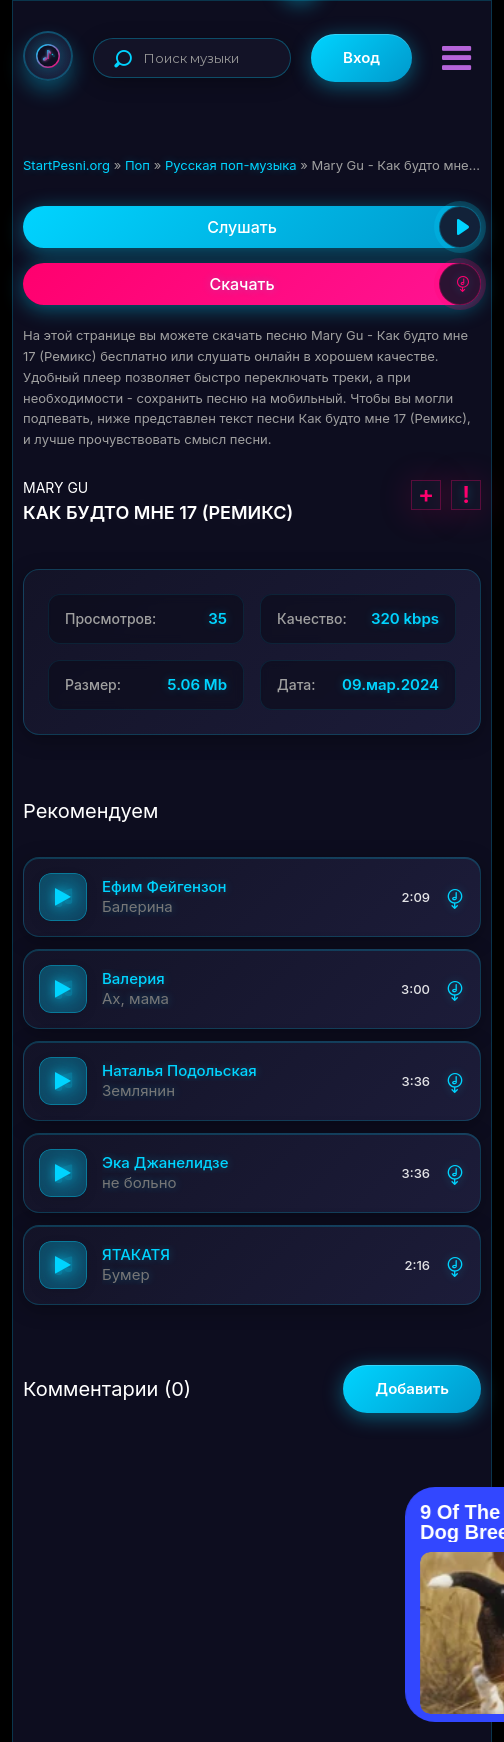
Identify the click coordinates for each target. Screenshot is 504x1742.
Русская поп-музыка (231, 165)
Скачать (345, 284)
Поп (137, 165)
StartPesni (48, 56)
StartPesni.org (66, 165)
